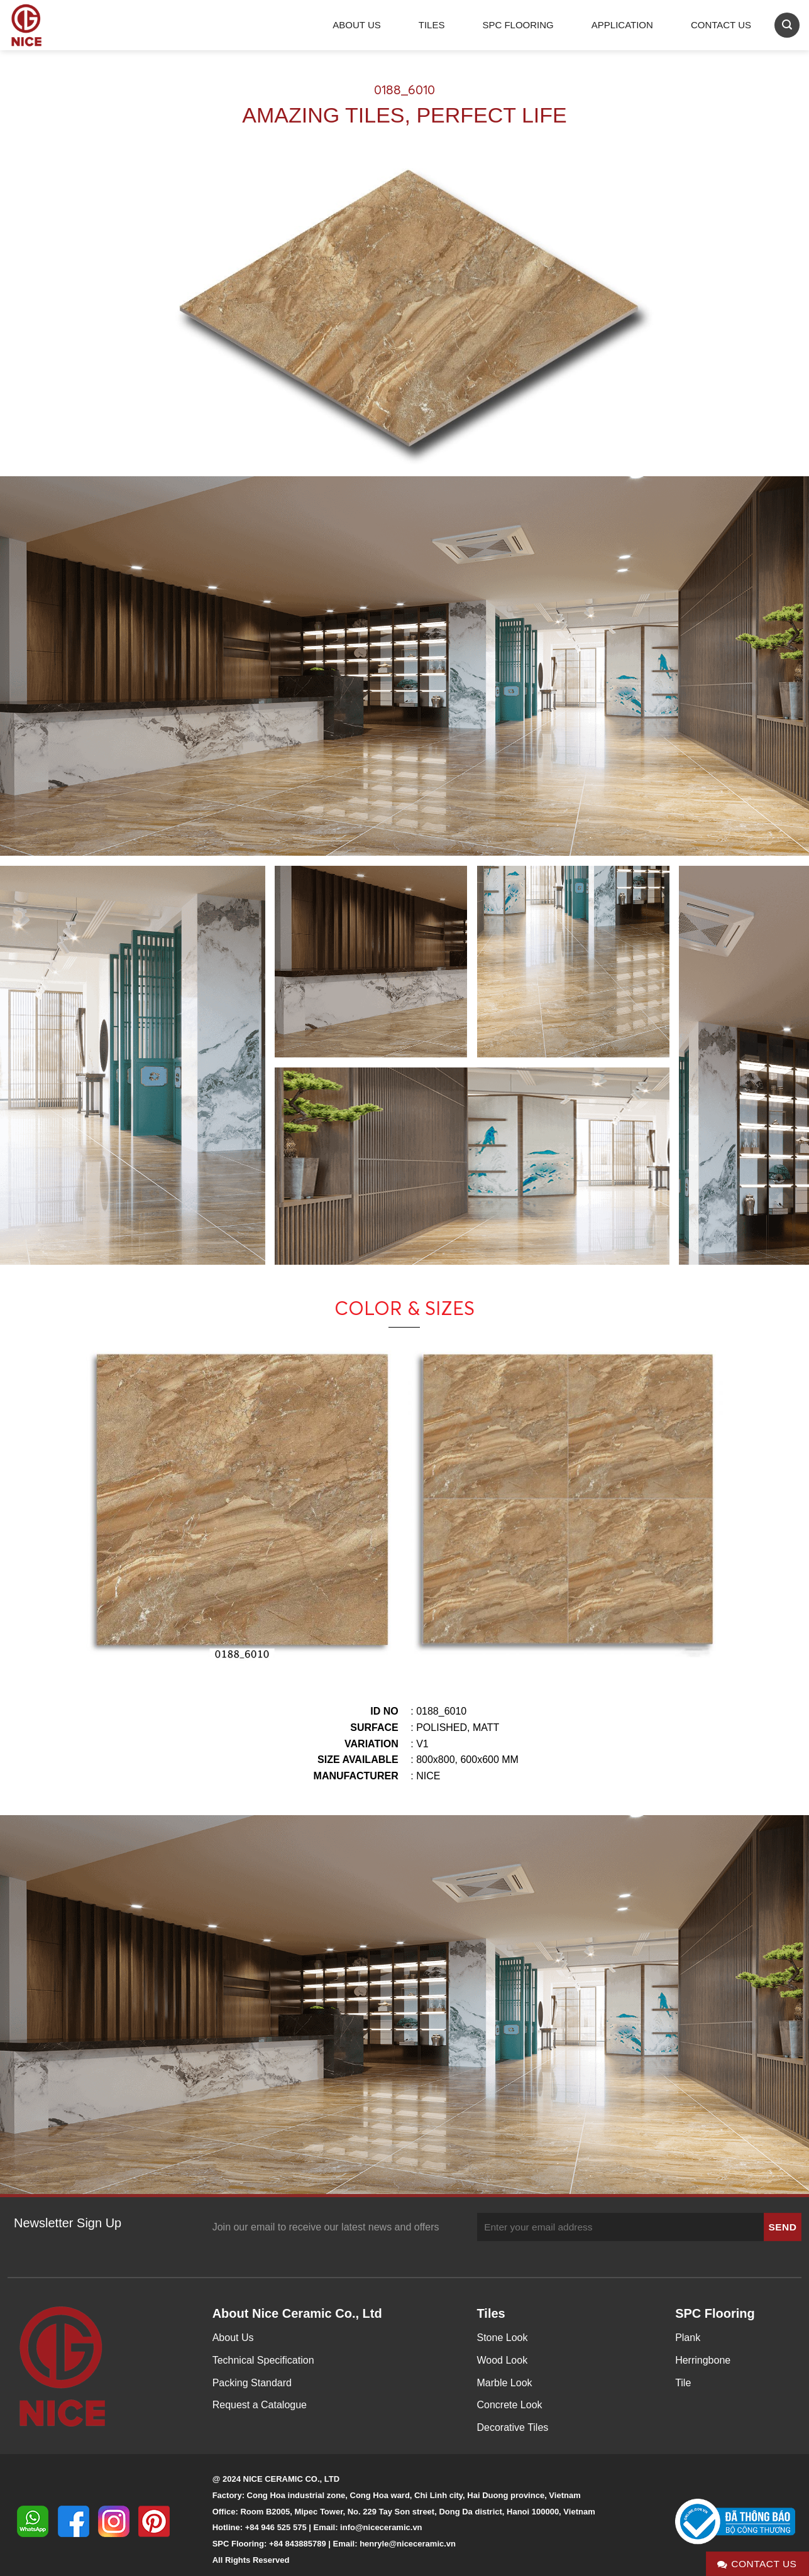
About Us (356, 24)
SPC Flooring (517, 24)
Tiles (432, 24)
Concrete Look (509, 2404)
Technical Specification (263, 2360)
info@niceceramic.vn (381, 2527)
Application (622, 24)
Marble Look (504, 2382)
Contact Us (721, 24)
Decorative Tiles (513, 2427)
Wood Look (502, 2360)
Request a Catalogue (259, 2404)
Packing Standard (252, 2382)
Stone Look (502, 2337)
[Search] (787, 25)
